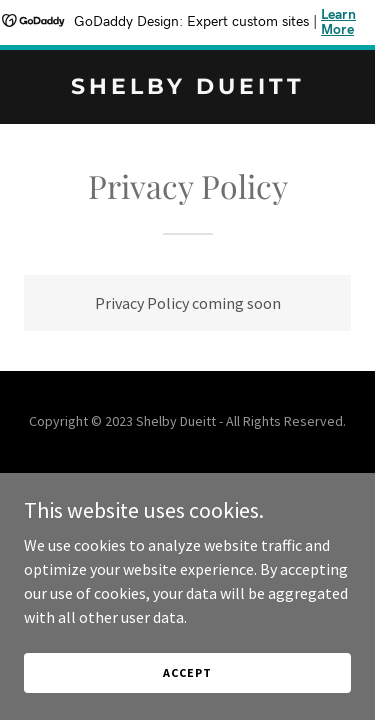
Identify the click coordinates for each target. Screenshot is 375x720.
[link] (187, 88)
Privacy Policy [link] (188, 477)
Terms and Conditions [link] (187, 503)
